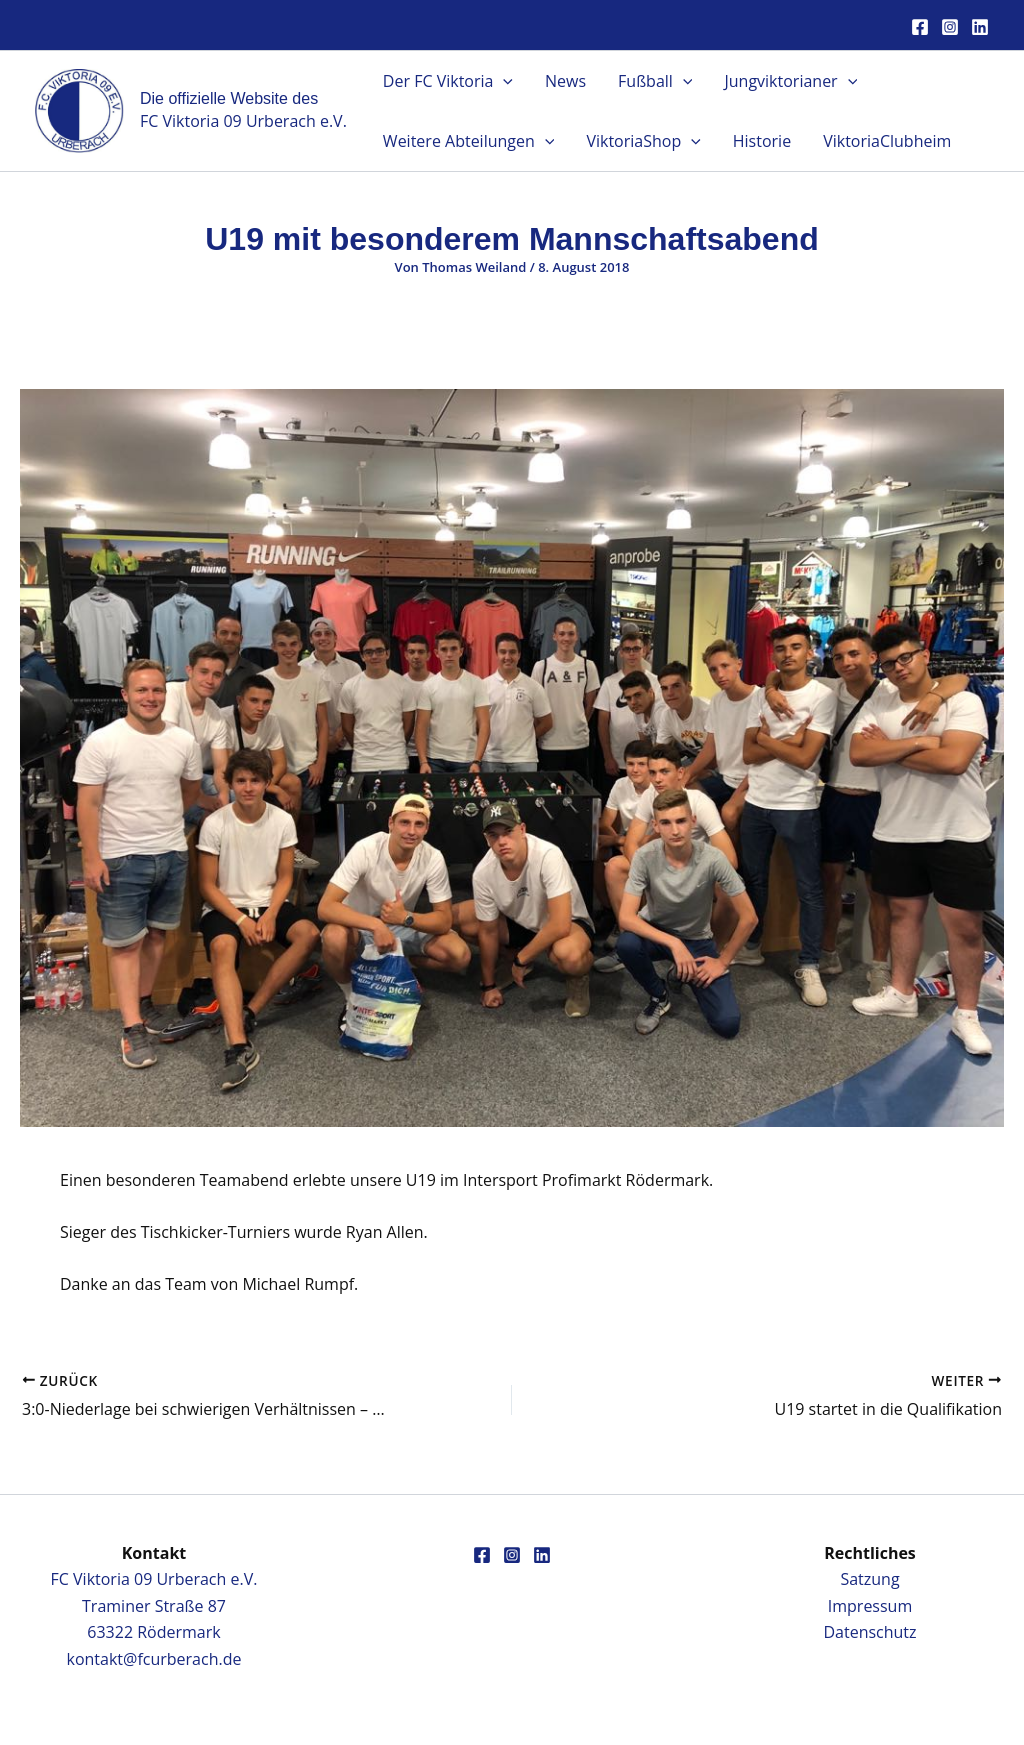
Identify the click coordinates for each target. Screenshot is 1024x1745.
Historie (762, 141)
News (565, 81)
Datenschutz (869, 1632)
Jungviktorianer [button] (790, 81)
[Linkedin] (980, 27)
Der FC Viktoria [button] (448, 81)
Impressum (870, 1606)
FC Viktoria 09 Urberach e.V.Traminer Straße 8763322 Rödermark (154, 1605)
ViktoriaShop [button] (643, 141)
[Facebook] (920, 27)
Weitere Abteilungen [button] (469, 141)
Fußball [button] (655, 81)
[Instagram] (950, 27)
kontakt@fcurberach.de (154, 1659)
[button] (503, 81)
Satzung (869, 1579)
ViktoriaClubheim (887, 141)
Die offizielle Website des (229, 98)
